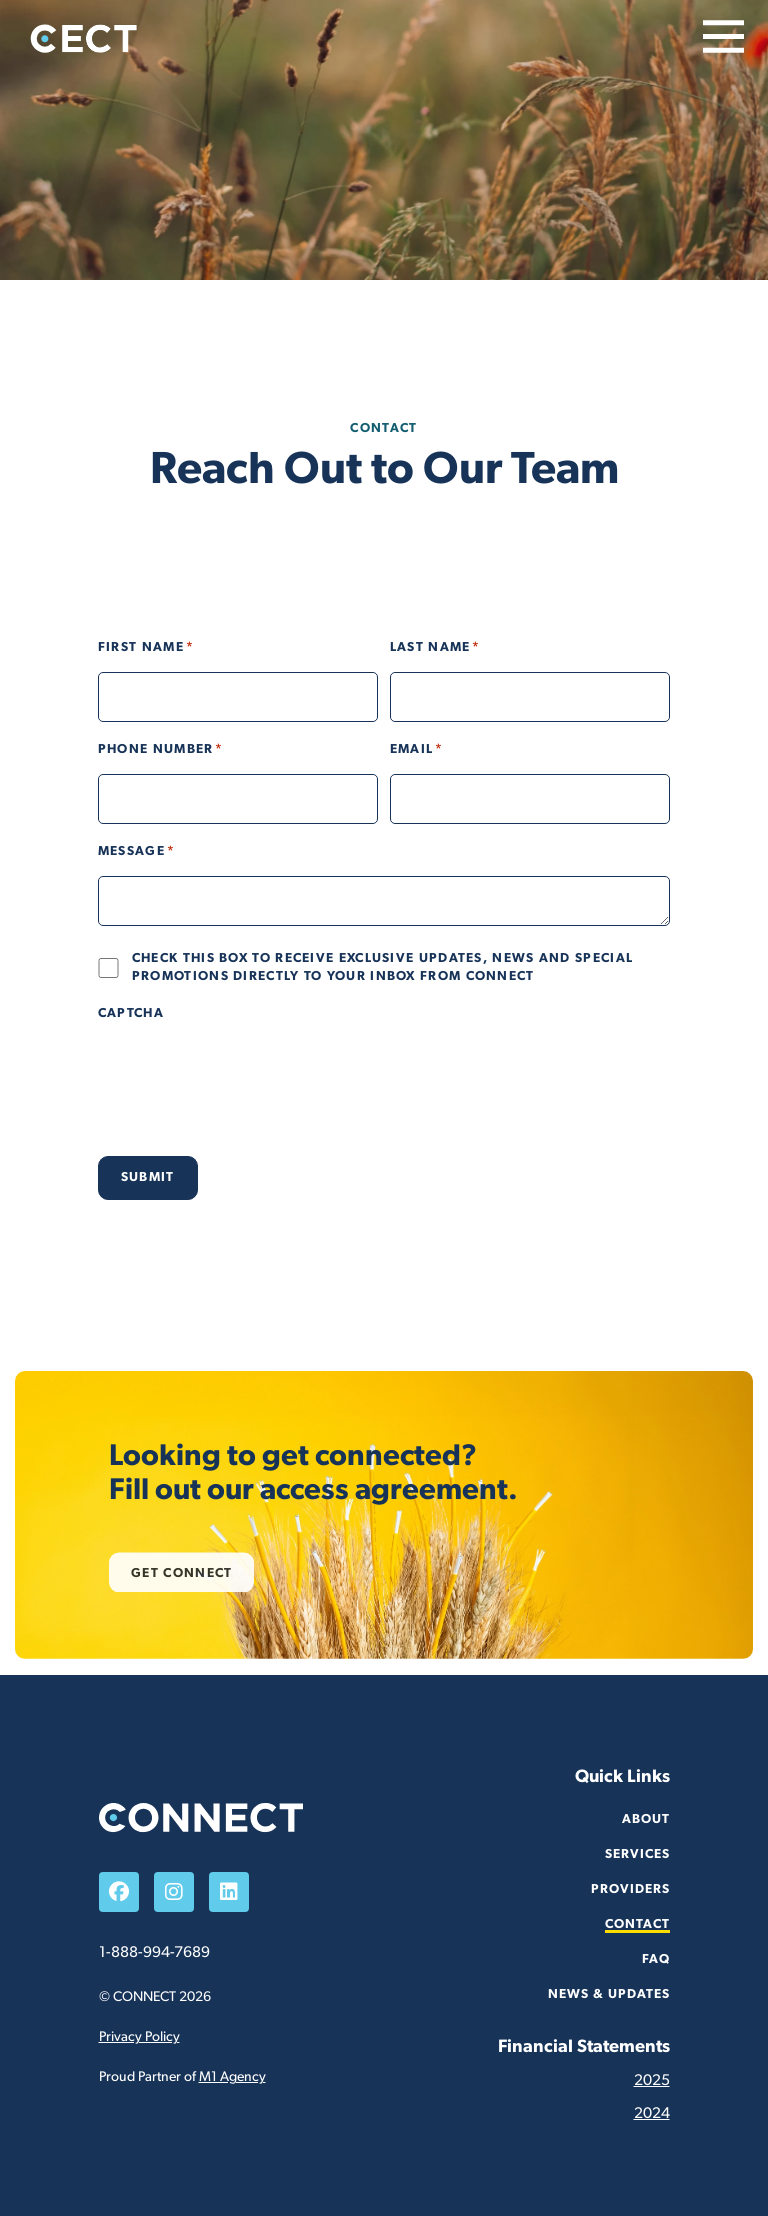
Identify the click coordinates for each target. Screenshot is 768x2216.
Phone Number (161, 750)
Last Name (435, 648)
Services (637, 1854)
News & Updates (609, 1994)
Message (136, 852)
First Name (146, 648)
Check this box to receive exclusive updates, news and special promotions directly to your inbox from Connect (382, 967)
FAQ (656, 1959)
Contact (637, 1924)
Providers (630, 1889)
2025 (652, 2081)
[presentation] (250, 1077)
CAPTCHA (131, 1013)
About (646, 1819)
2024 (652, 2114)
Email (416, 750)
